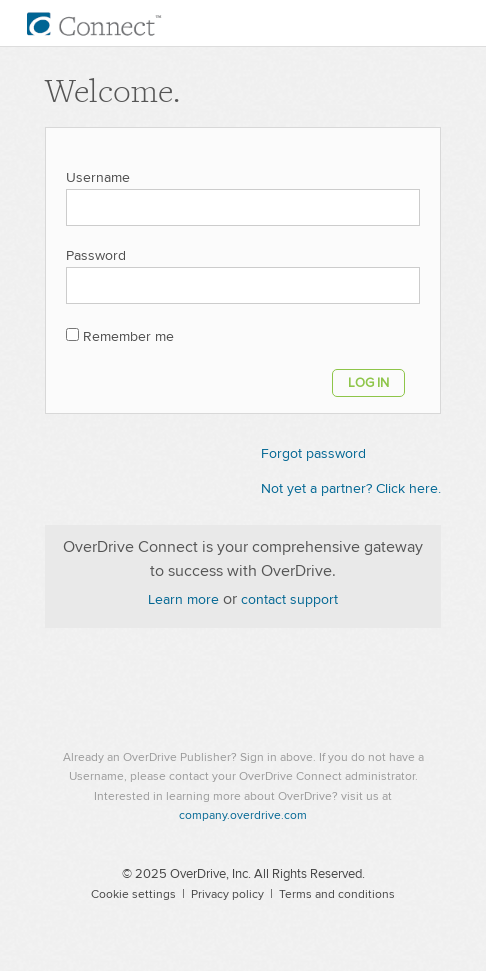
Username (98, 178)
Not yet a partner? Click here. (351, 489)
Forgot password (313, 454)
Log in (368, 383)
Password (96, 256)
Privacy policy (227, 894)
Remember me (128, 337)
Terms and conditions (337, 894)
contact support (289, 600)
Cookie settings (133, 894)
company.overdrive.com (243, 815)
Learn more (183, 600)
